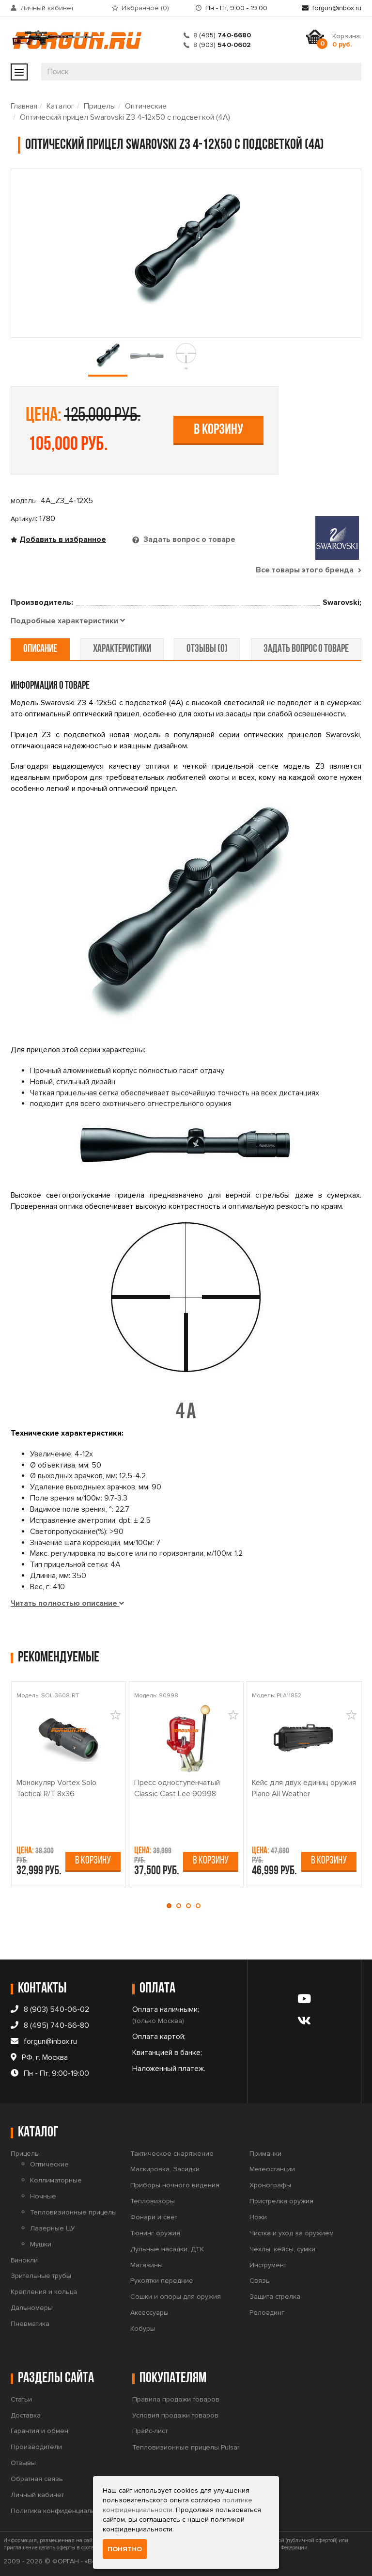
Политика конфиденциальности (62, 2511)
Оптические (146, 106)
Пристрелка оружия (281, 2201)
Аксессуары (149, 2312)
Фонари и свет (153, 2217)
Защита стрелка (274, 2296)
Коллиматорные (56, 2180)
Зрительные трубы (41, 2276)
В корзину (218, 430)
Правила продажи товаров (175, 2399)
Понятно (125, 2549)
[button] (171, 1905)
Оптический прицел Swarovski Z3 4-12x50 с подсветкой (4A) (125, 117)
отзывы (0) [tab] (207, 649)
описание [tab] (40, 649)
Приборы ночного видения (174, 2185)
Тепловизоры (152, 2201)
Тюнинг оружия (155, 2233)
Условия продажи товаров (175, 2415)
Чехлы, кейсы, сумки (282, 2249)
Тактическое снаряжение (172, 2153)
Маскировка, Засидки (165, 2169)
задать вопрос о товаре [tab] (306, 649)
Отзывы (23, 2463)
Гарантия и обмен (39, 2431)
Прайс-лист (150, 2431)
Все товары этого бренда (308, 570)
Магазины (146, 2265)
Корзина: (346, 40)
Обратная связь (37, 2479)
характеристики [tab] (122, 649)
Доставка (26, 2415)
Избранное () (145, 8)
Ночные (43, 2196)
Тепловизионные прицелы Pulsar (185, 2447)
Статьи (21, 2399)
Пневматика (30, 2324)
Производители (36, 2447)
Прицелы (100, 106)
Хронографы (270, 2185)
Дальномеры (32, 2308)
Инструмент (267, 2265)
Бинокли (24, 2260)
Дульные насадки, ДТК (167, 2249)
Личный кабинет (47, 8)
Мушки (40, 2244)
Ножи (258, 2217)
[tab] (68, 621)
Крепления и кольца (44, 2292)
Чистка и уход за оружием (291, 2233)
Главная (24, 106)
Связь (259, 2280)
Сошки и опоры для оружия (175, 2296)
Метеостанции (272, 2169)
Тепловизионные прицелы (73, 2212)
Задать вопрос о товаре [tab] (188, 539)
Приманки (265, 2153)
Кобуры (142, 2328)
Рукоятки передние (161, 2280)
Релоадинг (266, 2312)
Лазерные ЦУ (52, 2228)
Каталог (60, 106)
